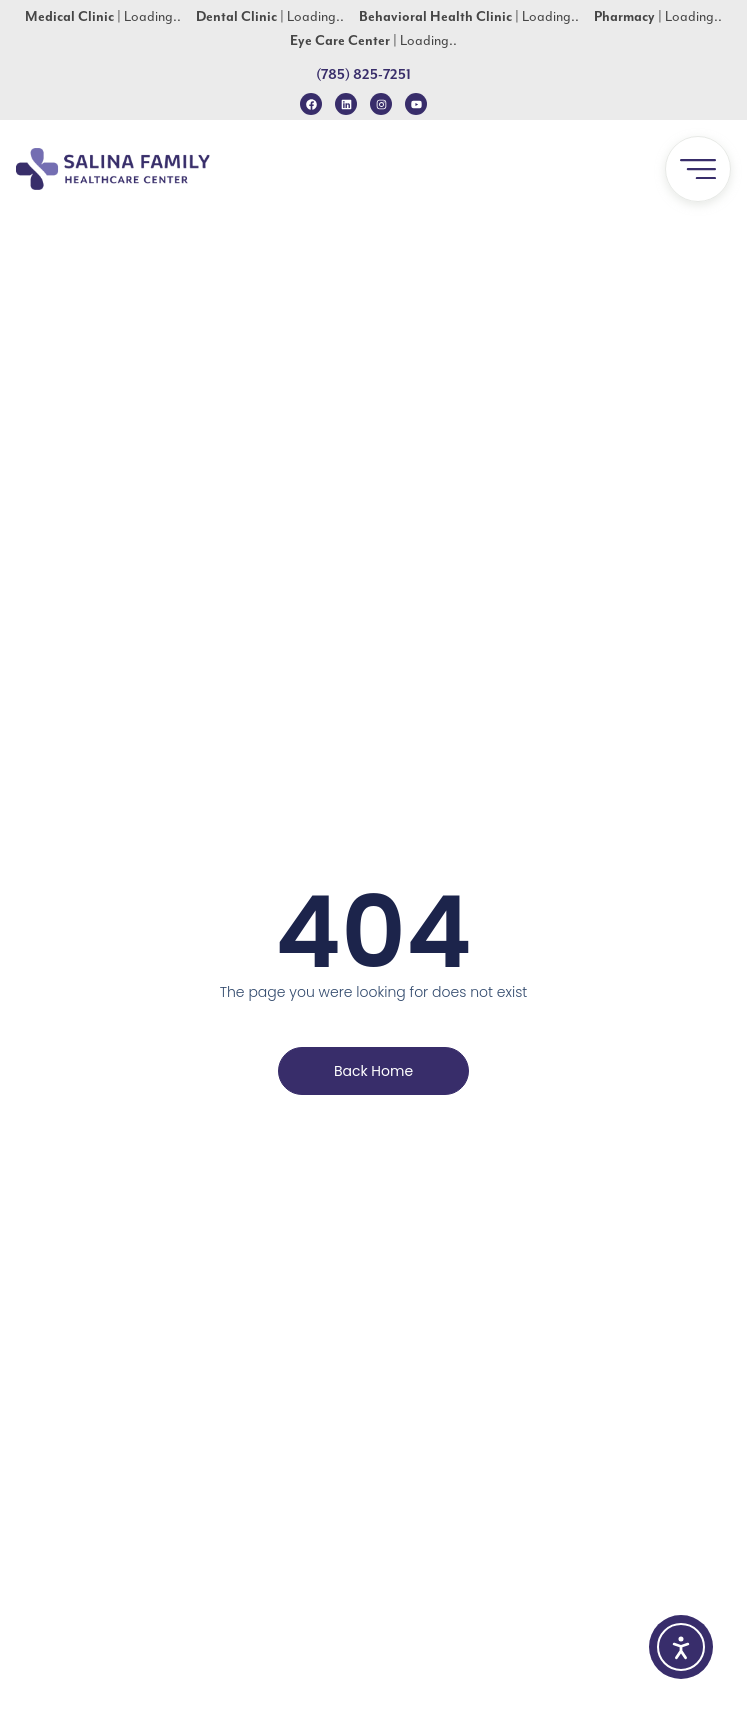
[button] (698, 169)
